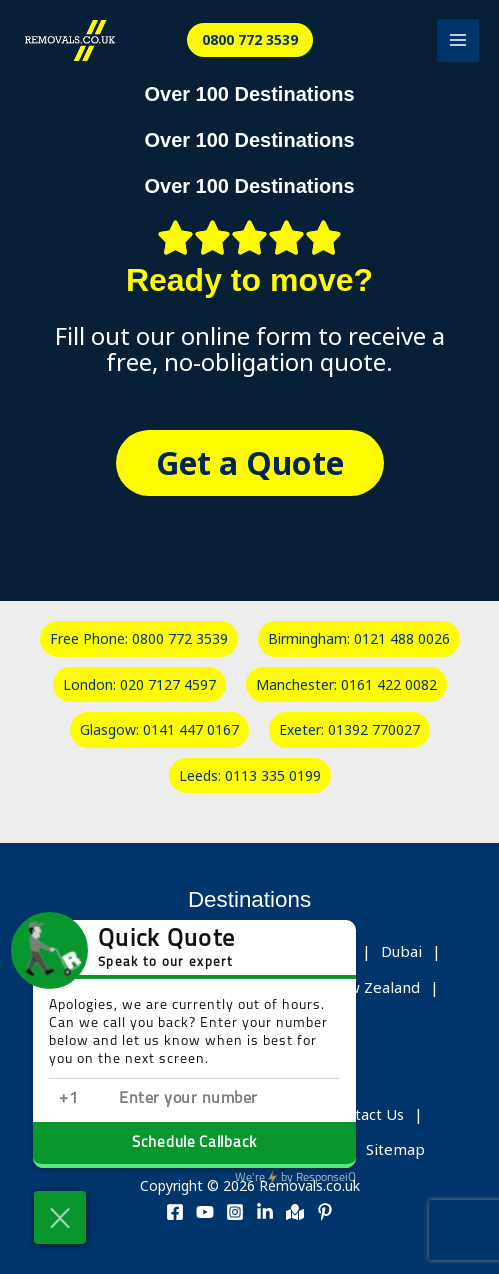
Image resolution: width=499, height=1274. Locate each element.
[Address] (295, 1212)
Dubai (401, 951)
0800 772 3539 (180, 638)
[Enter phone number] (219, 1099)
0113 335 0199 (273, 775)
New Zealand (373, 987)
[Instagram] (235, 1212)
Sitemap (395, 1149)
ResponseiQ (295, 1178)
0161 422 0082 (389, 684)
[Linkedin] (265, 1212)
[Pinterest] (325, 1212)
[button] (250, 40)
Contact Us (366, 1114)
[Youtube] (205, 1212)
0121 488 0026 (402, 638)
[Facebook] (175, 1212)
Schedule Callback (194, 1143)
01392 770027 (374, 729)
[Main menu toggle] (458, 40)
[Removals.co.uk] (70, 40)
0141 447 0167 (191, 729)
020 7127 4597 (168, 684)
